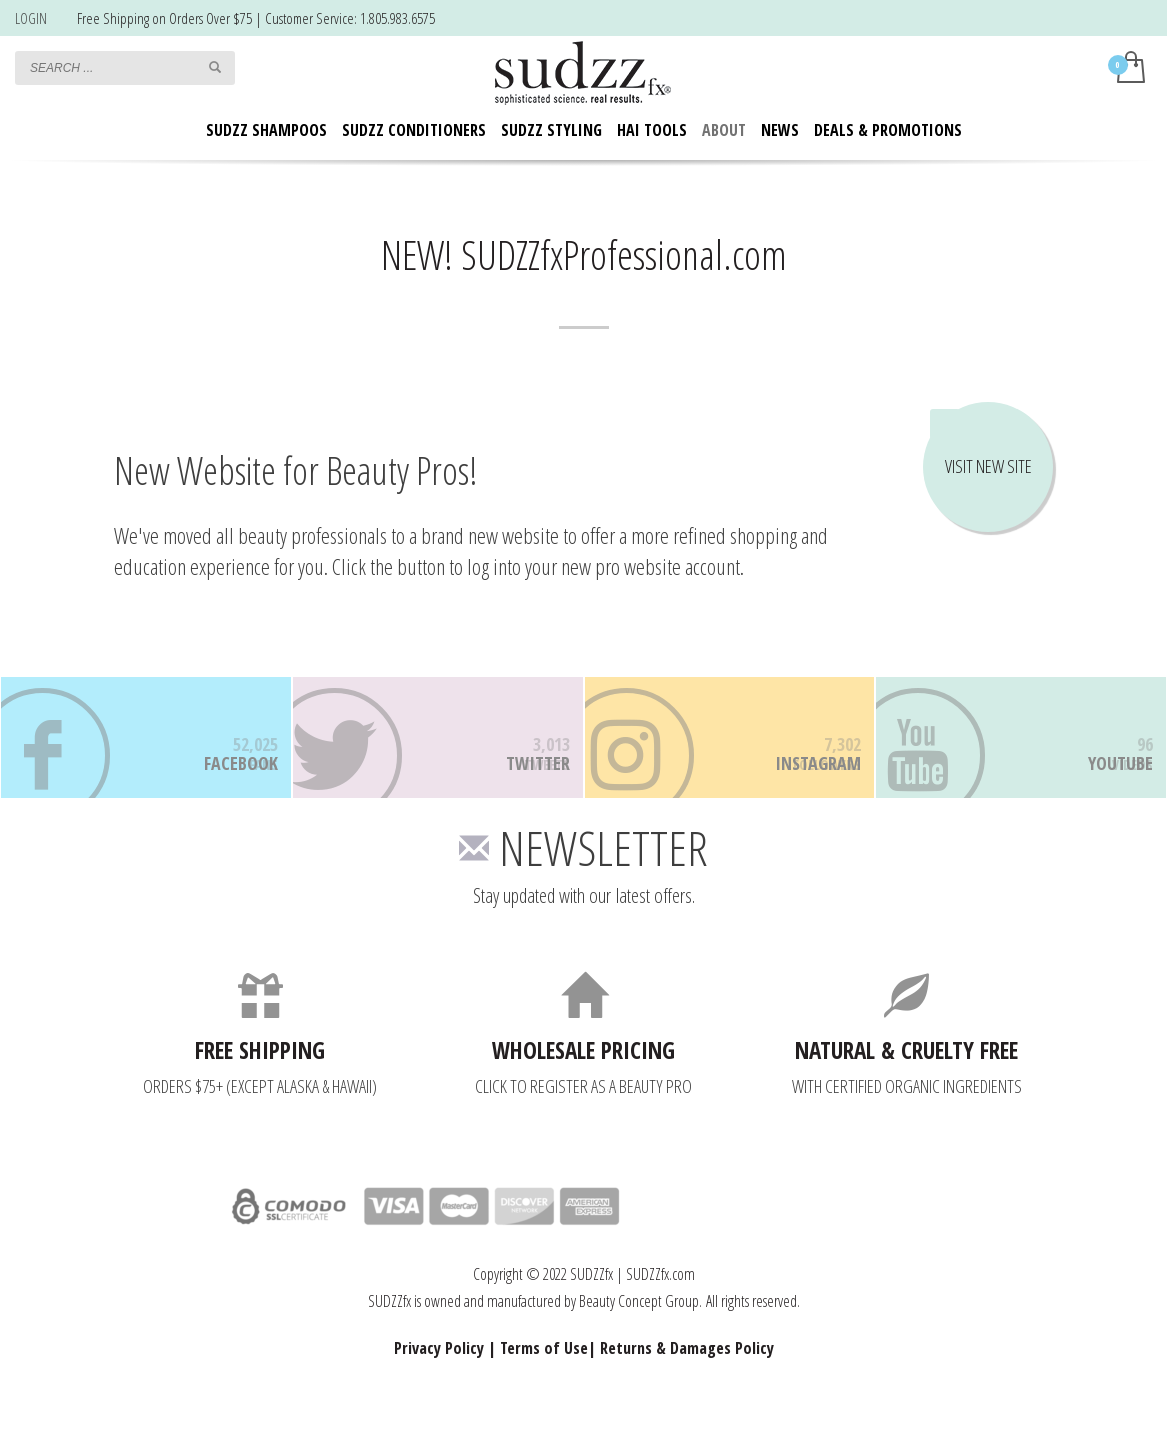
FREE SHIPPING (260, 1079)
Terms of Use (544, 1377)
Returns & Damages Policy (687, 1377)
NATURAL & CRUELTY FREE (906, 1079)
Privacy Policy (439, 1377)
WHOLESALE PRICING (583, 1079)
